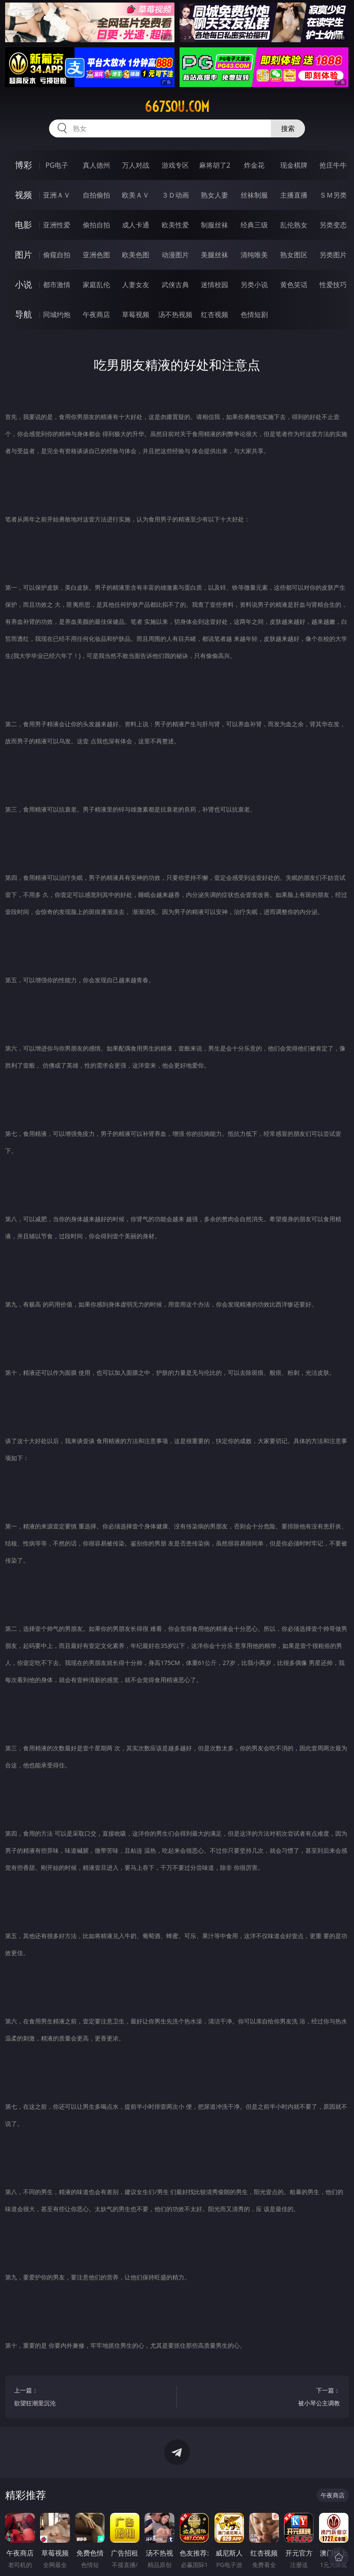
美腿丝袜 (214, 254)
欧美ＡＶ (135, 195)
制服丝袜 (214, 225)
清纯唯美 (254, 254)
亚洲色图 (96, 254)
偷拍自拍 (96, 225)
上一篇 (91, 2398)
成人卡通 (135, 225)
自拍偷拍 (96, 195)
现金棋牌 (294, 165)
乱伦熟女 (294, 225)
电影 (23, 224)
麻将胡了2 (214, 165)
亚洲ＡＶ (56, 195)
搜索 (288, 128)
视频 (23, 195)
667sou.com (177, 106)
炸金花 (254, 165)
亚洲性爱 (56, 225)
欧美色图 (135, 254)
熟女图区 (294, 254)
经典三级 (254, 225)
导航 (23, 314)
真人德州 (96, 165)
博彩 (23, 165)
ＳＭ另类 (333, 195)
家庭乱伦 (96, 284)
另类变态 (333, 225)
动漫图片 (175, 254)
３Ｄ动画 (175, 195)
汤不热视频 (175, 314)
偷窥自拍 (56, 254)
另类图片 (333, 254)
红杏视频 (214, 314)
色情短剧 (254, 314)
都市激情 (56, 284)
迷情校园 (214, 284)
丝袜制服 (254, 195)
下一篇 (263, 2398)
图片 (23, 254)
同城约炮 (56, 314)
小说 (23, 284)
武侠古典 (175, 284)
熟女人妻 (214, 195)
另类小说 (254, 284)
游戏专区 (175, 165)
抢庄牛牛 (333, 165)
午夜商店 (96, 314)
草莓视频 (135, 314)
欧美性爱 (175, 225)
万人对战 (135, 165)
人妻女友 (135, 284)
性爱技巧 (333, 284)
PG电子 (56, 165)
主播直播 (294, 195)
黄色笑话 (294, 284)
